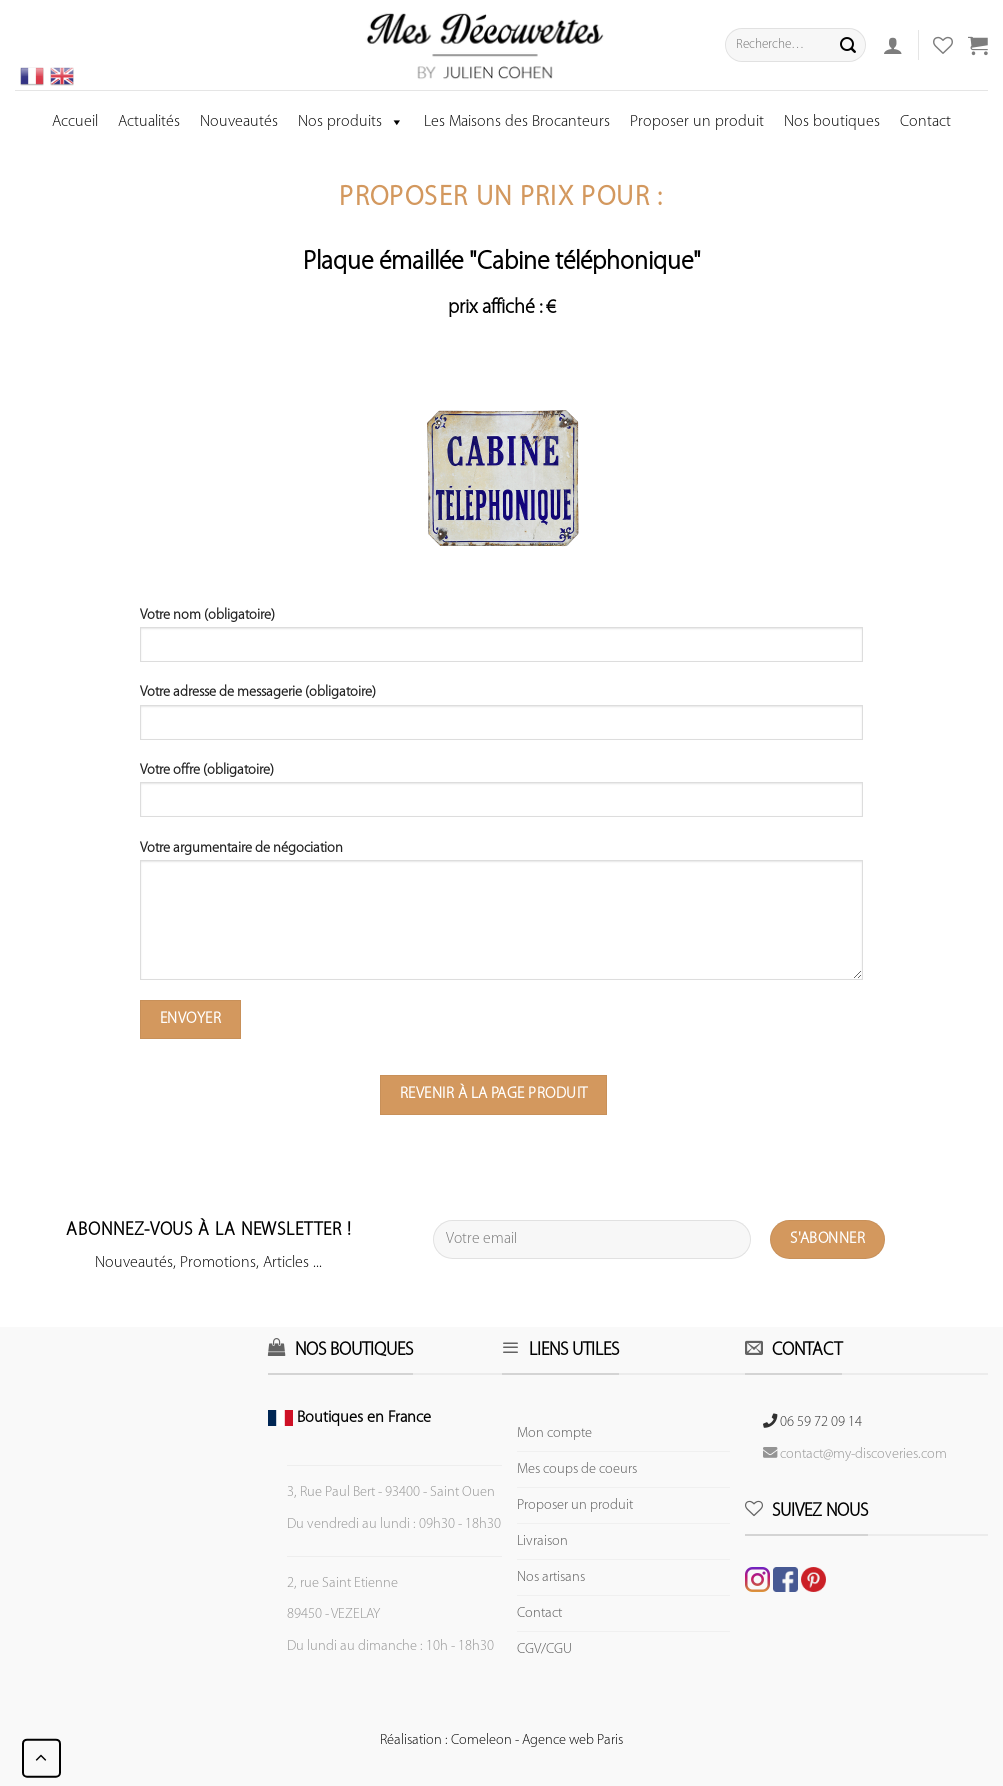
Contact (925, 122)
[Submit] (848, 45)
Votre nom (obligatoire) (501, 642)
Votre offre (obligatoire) (501, 797)
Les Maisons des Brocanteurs (517, 122)
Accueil (75, 122)
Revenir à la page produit (494, 1094)
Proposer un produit (697, 122)
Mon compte (554, 1433)
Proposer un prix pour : (501, 198)
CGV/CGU (544, 1649)
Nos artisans (551, 1577)
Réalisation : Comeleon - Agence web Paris (501, 1740)
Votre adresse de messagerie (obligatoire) (501, 719)
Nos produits (351, 122)
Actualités (149, 122)
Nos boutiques (832, 122)
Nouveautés (239, 122)
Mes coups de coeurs (577, 1469)
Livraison (542, 1541)
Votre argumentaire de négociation (501, 917)
